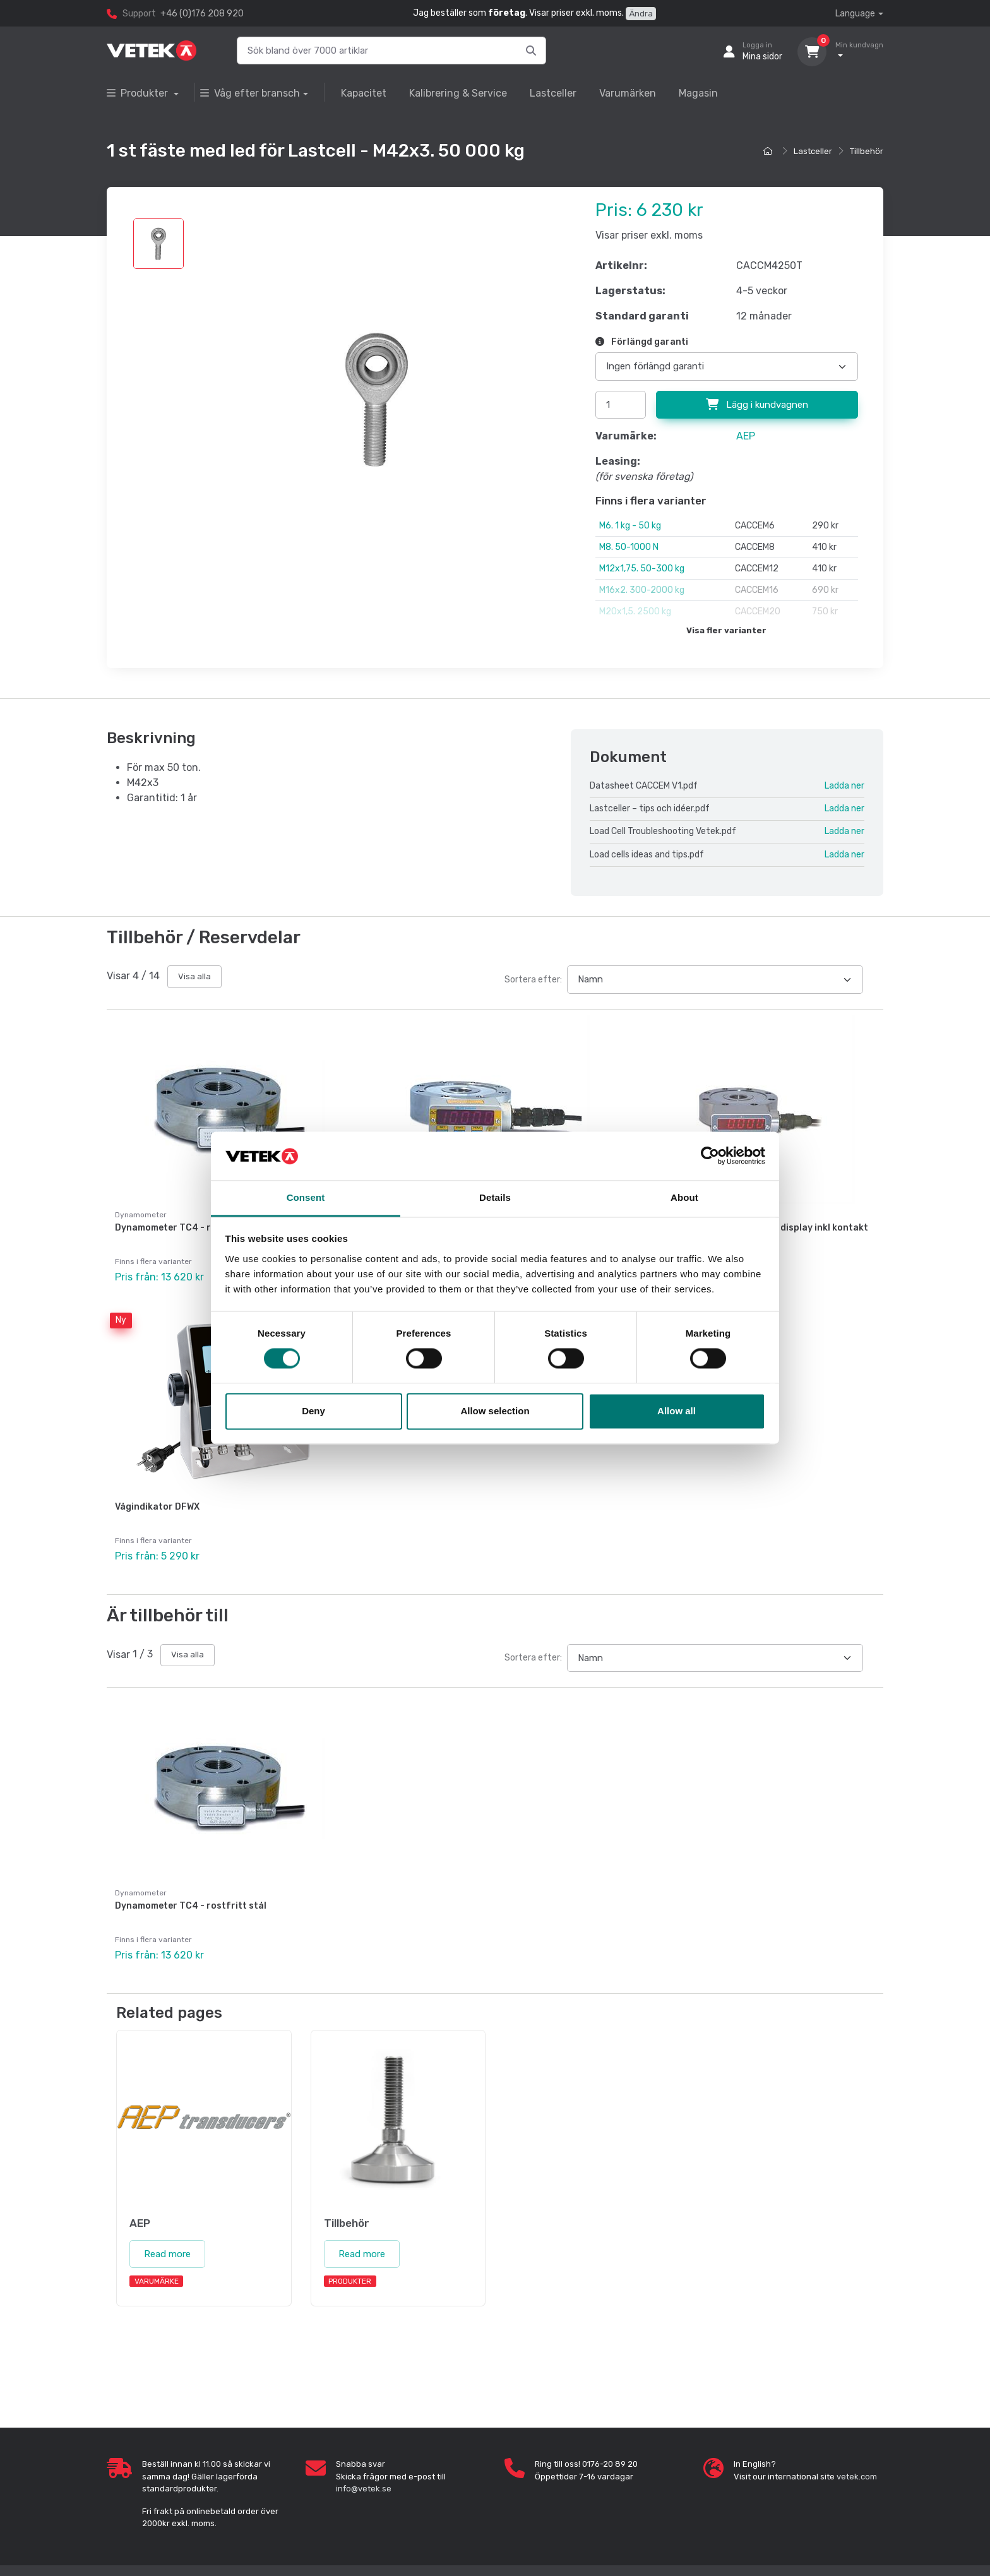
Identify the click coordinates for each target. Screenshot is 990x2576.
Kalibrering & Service (458, 93)
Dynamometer (141, 1892)
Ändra (641, 13)
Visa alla (194, 976)
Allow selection (494, 1410)
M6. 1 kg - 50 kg (630, 525)
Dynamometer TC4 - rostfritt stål (190, 1227)
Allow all (676, 1410)
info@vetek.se (363, 2488)
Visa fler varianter (726, 630)
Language (855, 13)
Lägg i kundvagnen (757, 404)
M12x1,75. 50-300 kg (641, 568)
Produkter (138, 93)
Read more (167, 2254)
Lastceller (553, 93)
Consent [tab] (306, 1197)
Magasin (698, 93)
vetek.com (857, 2476)
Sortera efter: (533, 979)
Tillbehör (866, 151)
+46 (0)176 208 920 (202, 13)
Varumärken (627, 93)
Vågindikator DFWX (157, 1506)
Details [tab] (495, 1197)
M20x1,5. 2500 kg (635, 611)
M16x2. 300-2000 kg (641, 590)
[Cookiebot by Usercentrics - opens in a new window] (710, 1156)
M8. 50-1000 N (629, 547)
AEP (745, 436)
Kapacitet (363, 93)
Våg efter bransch (250, 93)
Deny (313, 1410)
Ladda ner (844, 785)
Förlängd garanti (641, 342)
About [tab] (684, 1197)
